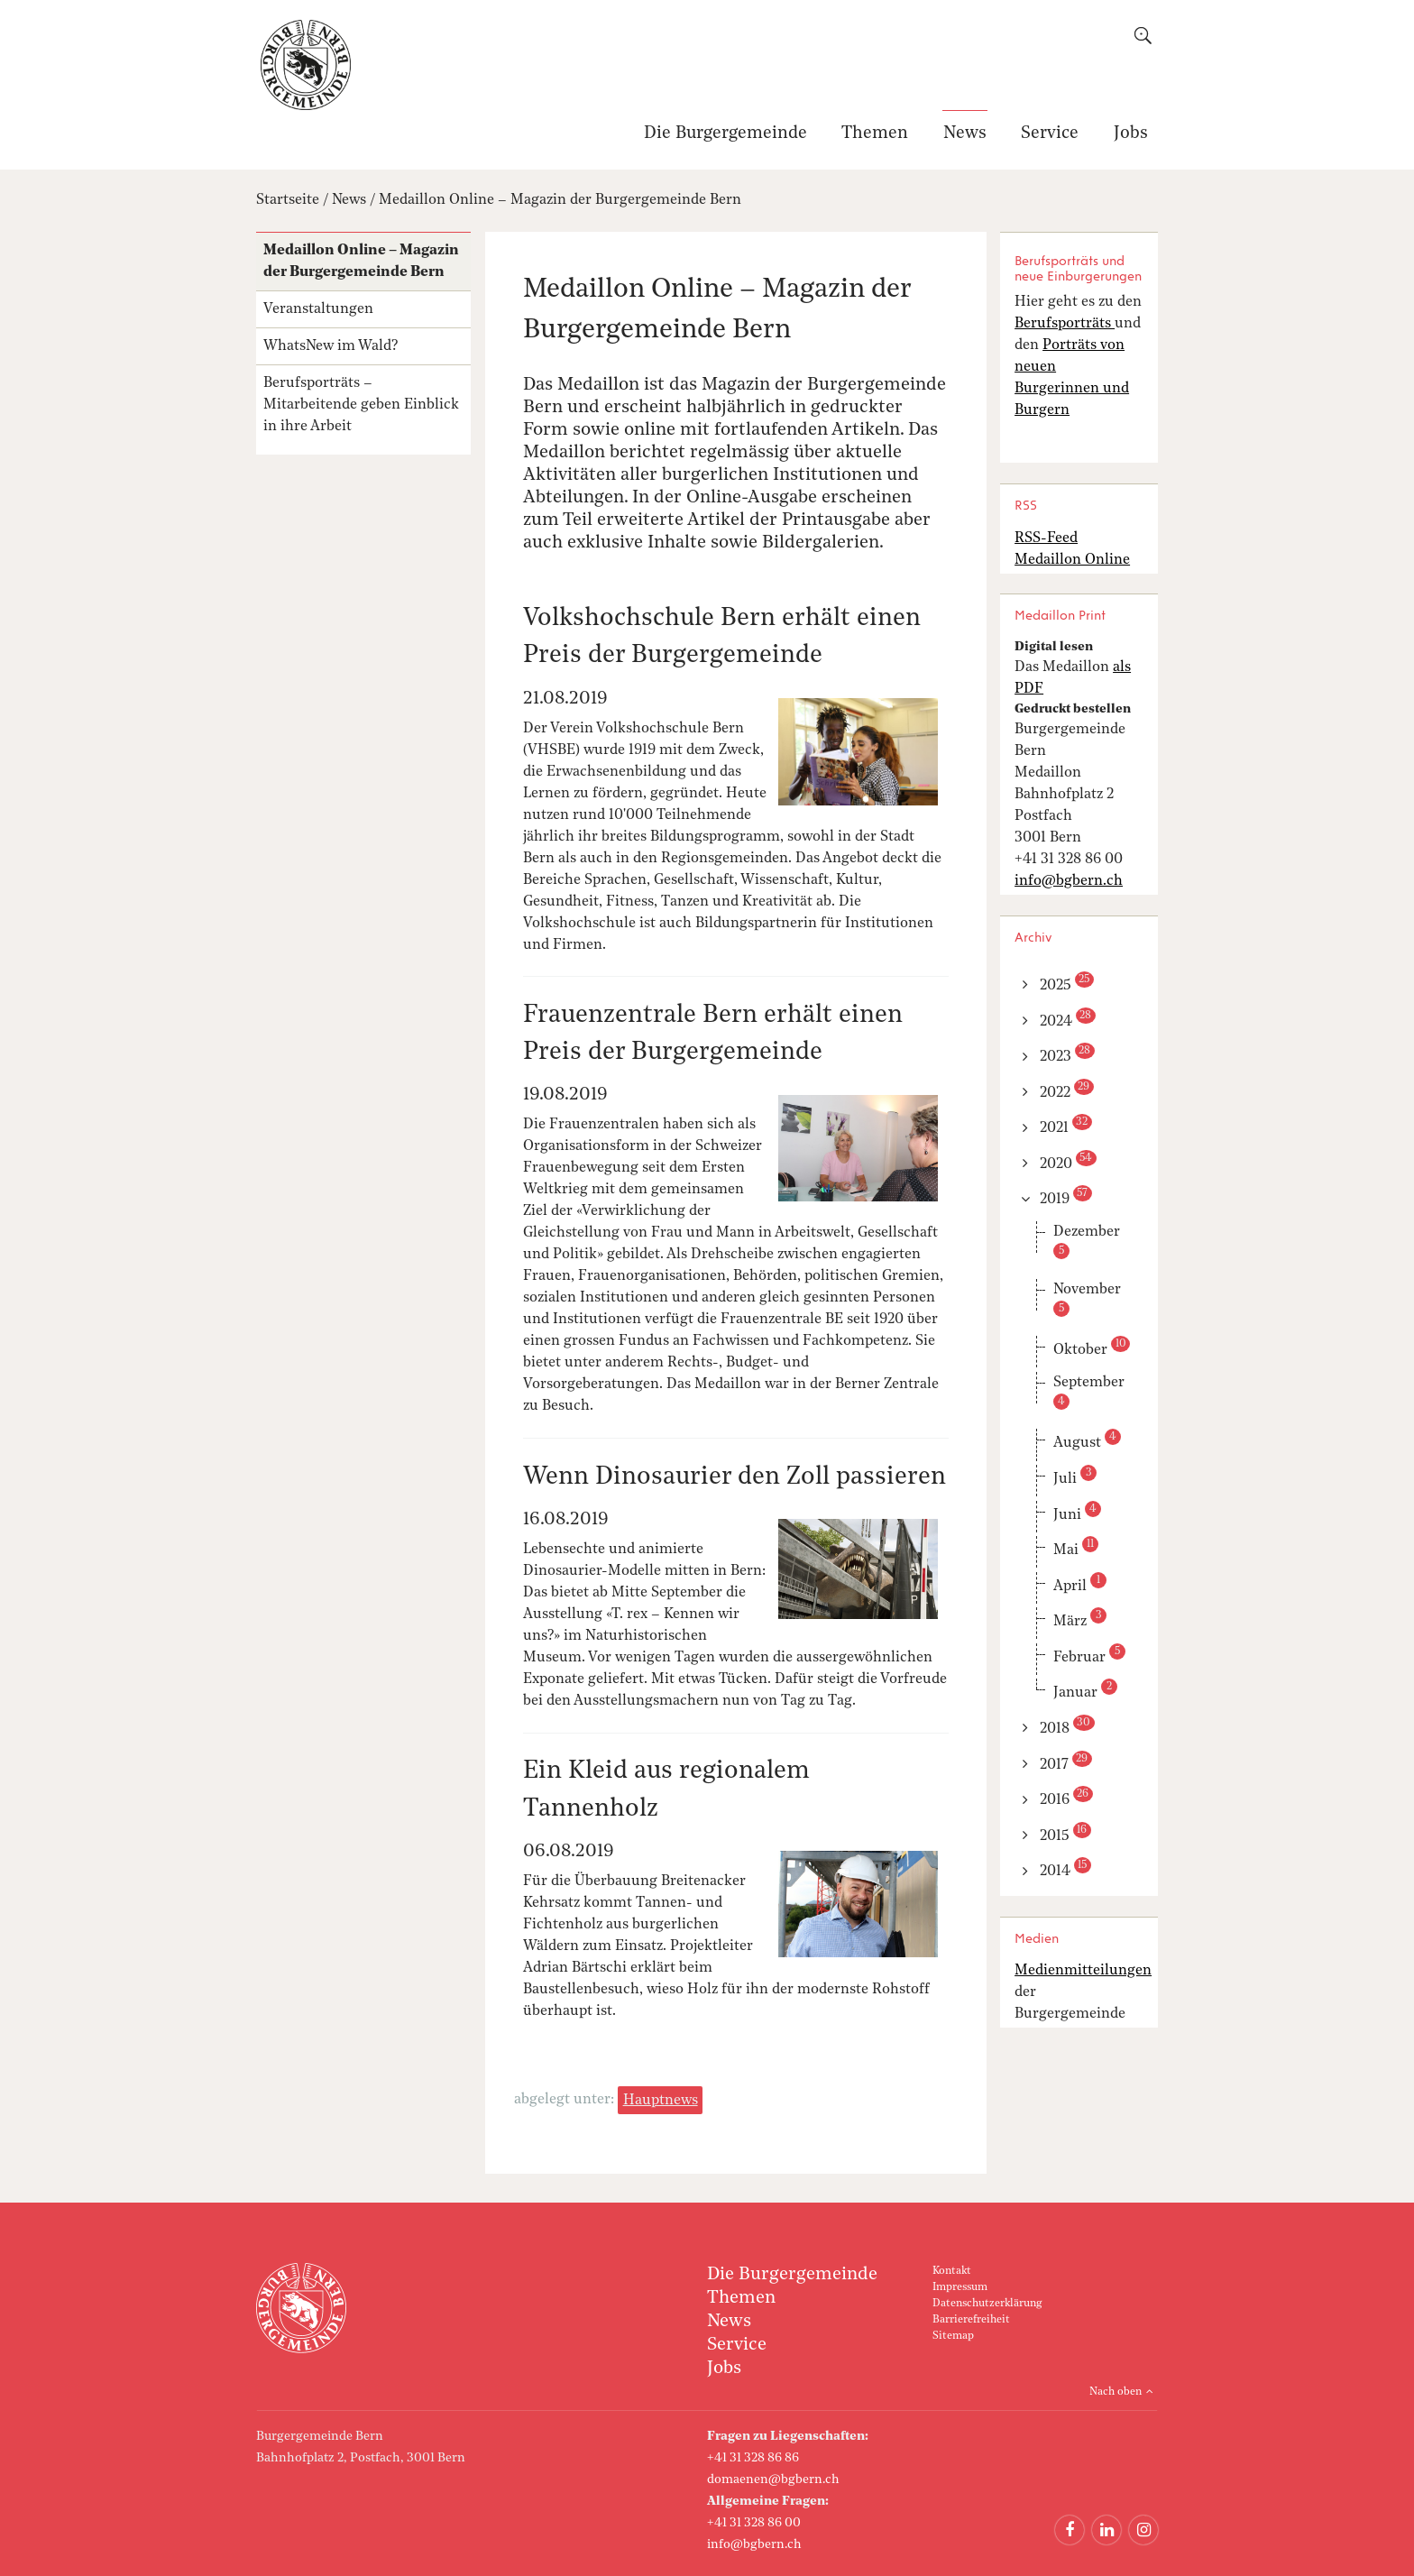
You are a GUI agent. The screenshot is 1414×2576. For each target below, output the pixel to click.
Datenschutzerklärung (987, 2303)
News (965, 134)
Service (1050, 134)
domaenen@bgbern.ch (773, 2479)
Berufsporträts (1065, 324)
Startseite (287, 200)
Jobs (1131, 134)
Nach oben (1115, 2392)
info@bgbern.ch (754, 2544)
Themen (874, 134)
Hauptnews (660, 2100)
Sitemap (953, 2336)
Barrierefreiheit (971, 2319)
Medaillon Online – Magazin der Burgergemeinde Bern (560, 200)
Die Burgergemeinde (725, 134)
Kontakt (951, 2271)
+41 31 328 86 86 (753, 2458)
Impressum (959, 2287)
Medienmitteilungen (1083, 1971)
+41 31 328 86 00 (754, 2522)
